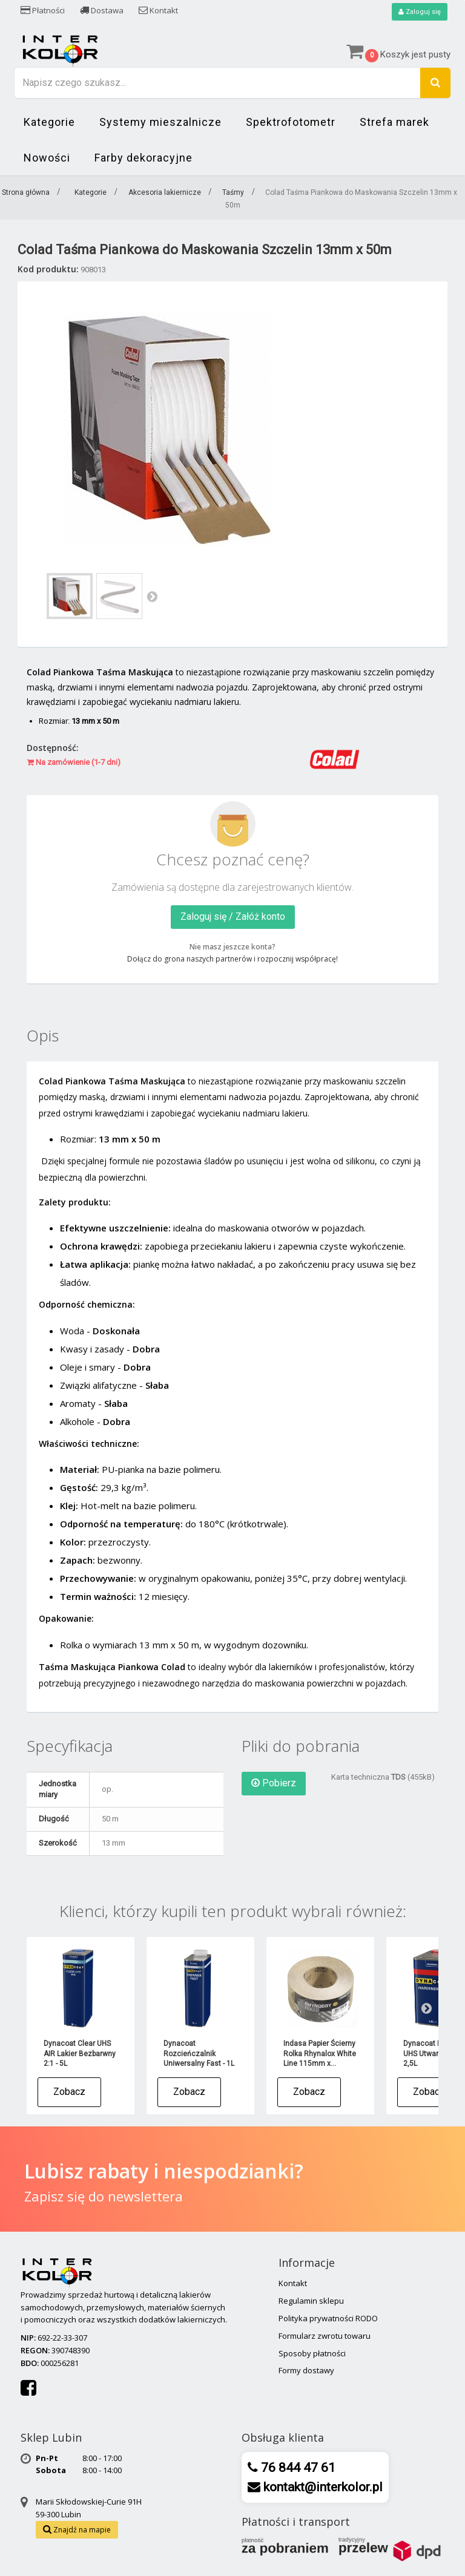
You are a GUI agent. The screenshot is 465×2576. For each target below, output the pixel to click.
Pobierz (273, 1783)
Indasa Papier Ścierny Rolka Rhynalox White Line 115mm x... (319, 2054)
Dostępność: (53, 748)
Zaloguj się (418, 12)
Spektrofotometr (290, 122)
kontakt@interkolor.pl (321, 2487)
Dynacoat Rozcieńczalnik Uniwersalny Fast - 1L (198, 2054)
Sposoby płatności (312, 2353)
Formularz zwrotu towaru (325, 2336)
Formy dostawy (306, 2370)
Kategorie (49, 122)
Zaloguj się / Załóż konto (232, 917)
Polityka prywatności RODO (328, 2318)
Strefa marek (394, 122)
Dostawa (102, 10)
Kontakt (158, 10)
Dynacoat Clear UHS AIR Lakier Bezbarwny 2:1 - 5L (80, 2054)
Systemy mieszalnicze (160, 122)
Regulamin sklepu (311, 2301)
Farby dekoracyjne (143, 158)
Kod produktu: (48, 269)
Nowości (47, 158)
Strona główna (26, 193)
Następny (152, 597)
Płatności (43, 10)
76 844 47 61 (296, 2468)
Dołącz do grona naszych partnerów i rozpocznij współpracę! (232, 959)
